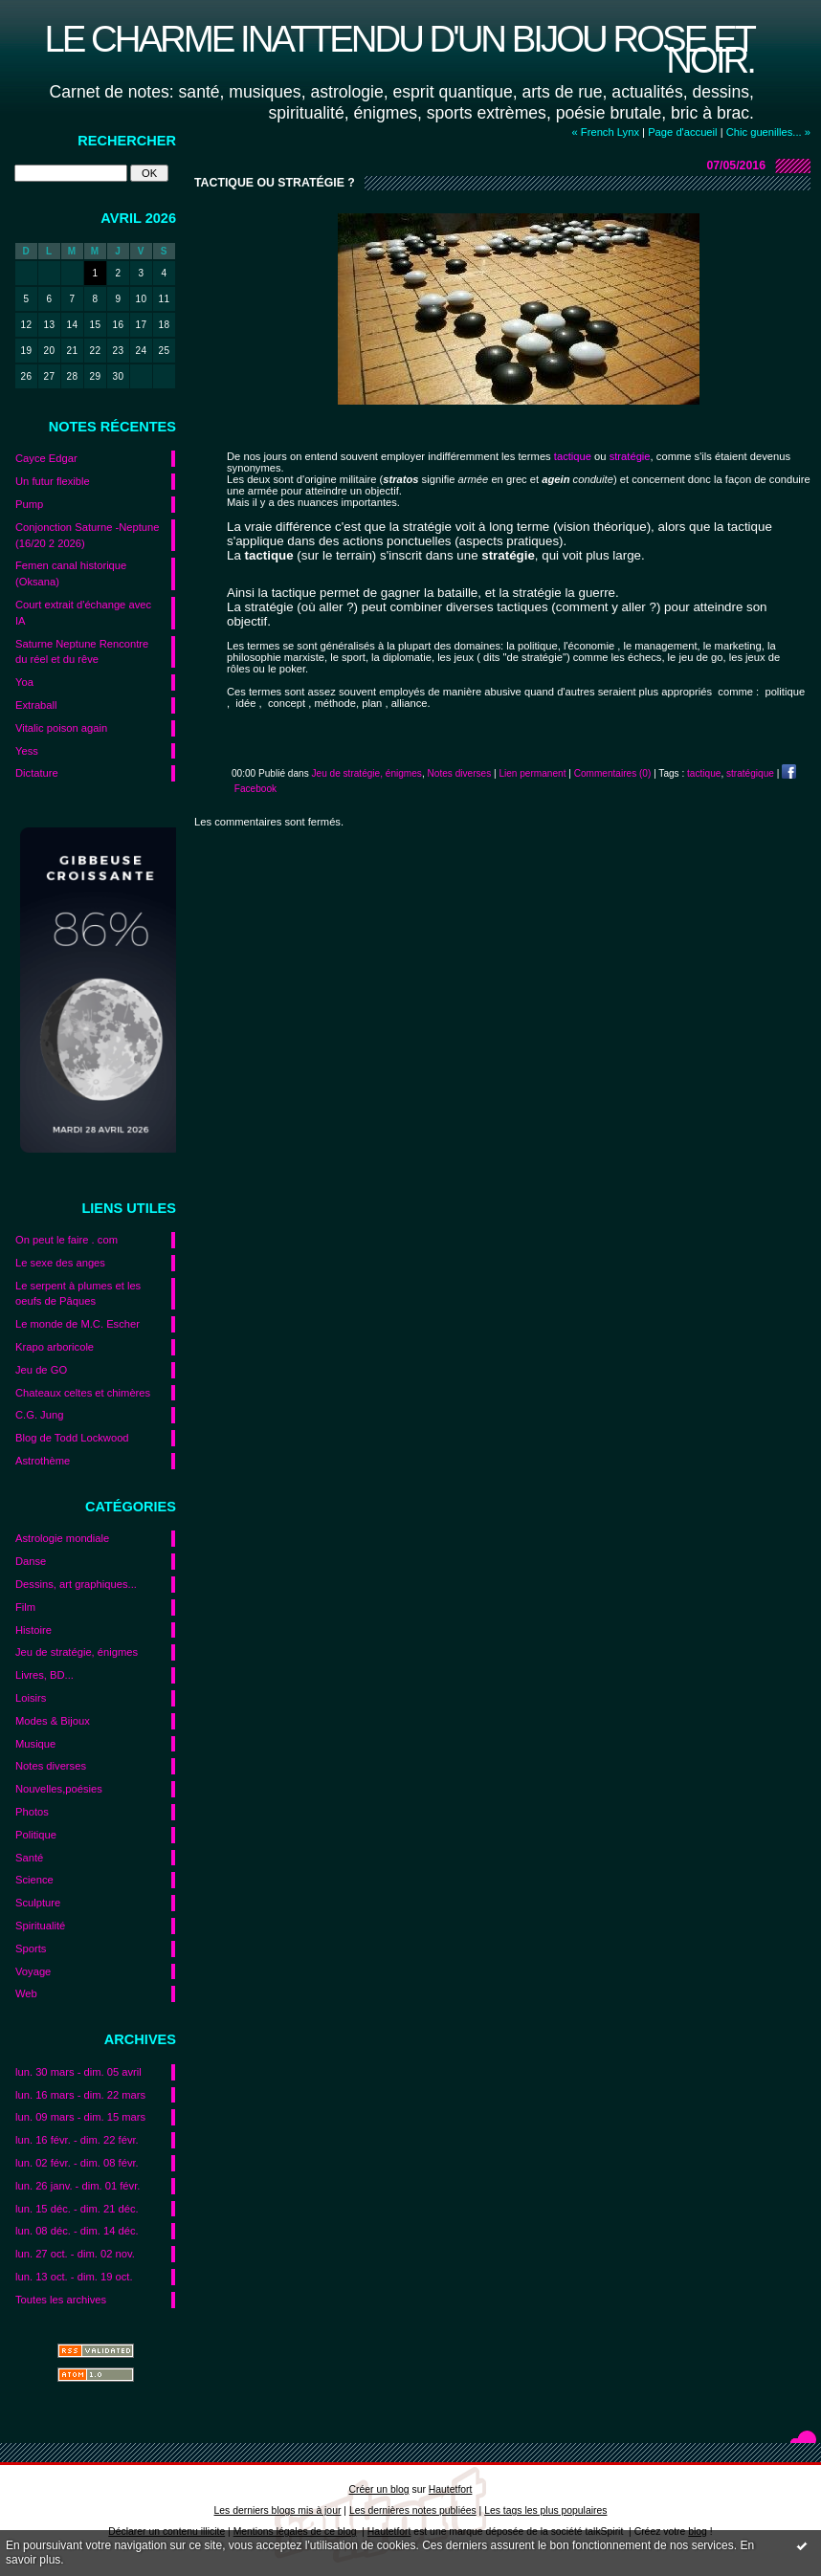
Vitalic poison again (61, 728)
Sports (30, 1948)
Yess (26, 751)
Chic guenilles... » (768, 132)
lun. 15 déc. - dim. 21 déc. (77, 2208)
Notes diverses (50, 1766)
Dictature (36, 773)
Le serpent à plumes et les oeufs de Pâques (78, 1294)
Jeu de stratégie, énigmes (76, 1652)
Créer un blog (379, 2489)
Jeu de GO (41, 1370)
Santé (29, 1857)
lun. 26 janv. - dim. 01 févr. (77, 2185)
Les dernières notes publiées (413, 2510)
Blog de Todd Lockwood (72, 1437)
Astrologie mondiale (62, 1538)
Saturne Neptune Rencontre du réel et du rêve (81, 652)
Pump (29, 504)
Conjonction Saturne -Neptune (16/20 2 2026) (87, 535)
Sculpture (37, 1902)
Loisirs (30, 1698)
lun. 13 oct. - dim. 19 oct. (74, 2276)
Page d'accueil (682, 132)
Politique (35, 1834)
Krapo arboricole (54, 1347)
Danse (30, 1561)
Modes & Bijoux (52, 1721)
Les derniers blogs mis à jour (278, 2510)
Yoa (24, 682)
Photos (32, 1811)
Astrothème (42, 1460)
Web (26, 1993)
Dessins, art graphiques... (76, 1584)
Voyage (33, 1971)
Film (25, 1607)
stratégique (750, 773)
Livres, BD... (44, 1675)
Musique (35, 1744)
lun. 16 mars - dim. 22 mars (80, 2095)
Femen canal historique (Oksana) (70, 573)
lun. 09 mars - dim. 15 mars (80, 2117)
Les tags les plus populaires (545, 2510)
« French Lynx (605, 132)
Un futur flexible (52, 481)
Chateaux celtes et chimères (82, 1392)
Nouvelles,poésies (58, 1788)
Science (34, 1879)
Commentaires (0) (613, 773)
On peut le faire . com (66, 1239)
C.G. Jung (39, 1414)
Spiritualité (40, 1925)
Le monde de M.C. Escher (77, 1324)
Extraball (36, 705)
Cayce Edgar (46, 458)
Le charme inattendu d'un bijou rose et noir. (399, 49)
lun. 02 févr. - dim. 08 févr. (77, 2163)
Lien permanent (532, 773)
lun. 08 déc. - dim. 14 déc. (77, 2230)
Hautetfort (451, 2489)
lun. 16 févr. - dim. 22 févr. (77, 2140)
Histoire (33, 1630)
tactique (704, 773)
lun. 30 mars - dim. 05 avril (78, 2072)
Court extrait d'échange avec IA (83, 613)
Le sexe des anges (60, 1262)
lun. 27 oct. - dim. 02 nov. (75, 2253)
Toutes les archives (60, 2299)
